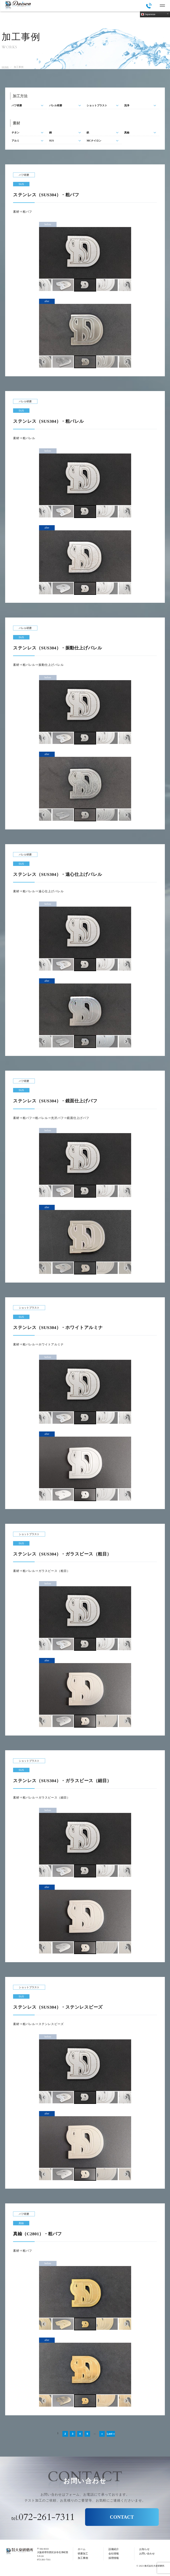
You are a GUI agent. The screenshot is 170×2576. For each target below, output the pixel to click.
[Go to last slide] (43, 288)
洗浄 (126, 105)
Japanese (148, 14)
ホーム (81, 2550)
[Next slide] (126, 288)
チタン (15, 132)
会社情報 (113, 2554)
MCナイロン (94, 140)
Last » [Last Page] (111, 2433)
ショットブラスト (97, 105)
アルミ (15, 140)
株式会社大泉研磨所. (154, 2566)
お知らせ (144, 2550)
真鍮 (126, 132)
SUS (51, 140)
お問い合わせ (147, 2554)
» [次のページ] (102, 2433)
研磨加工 (83, 2554)
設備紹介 (113, 2550)
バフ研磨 (17, 105)
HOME (5, 67)
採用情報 (113, 2558)
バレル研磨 (55, 105)
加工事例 (83, 2558)
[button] (41, 288)
